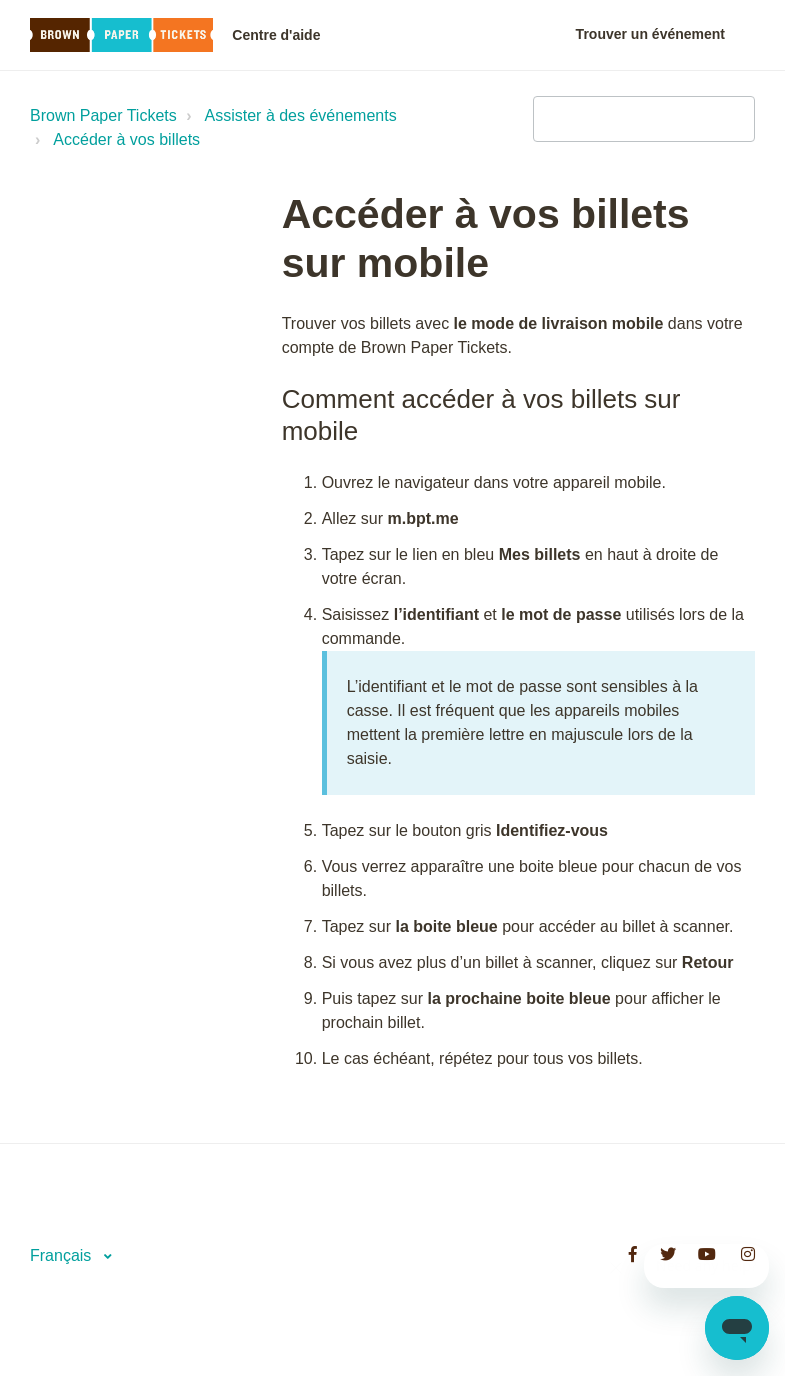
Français (63, 1255)
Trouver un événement (650, 34)
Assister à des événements (301, 115)
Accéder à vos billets (126, 139)
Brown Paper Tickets (103, 115)
